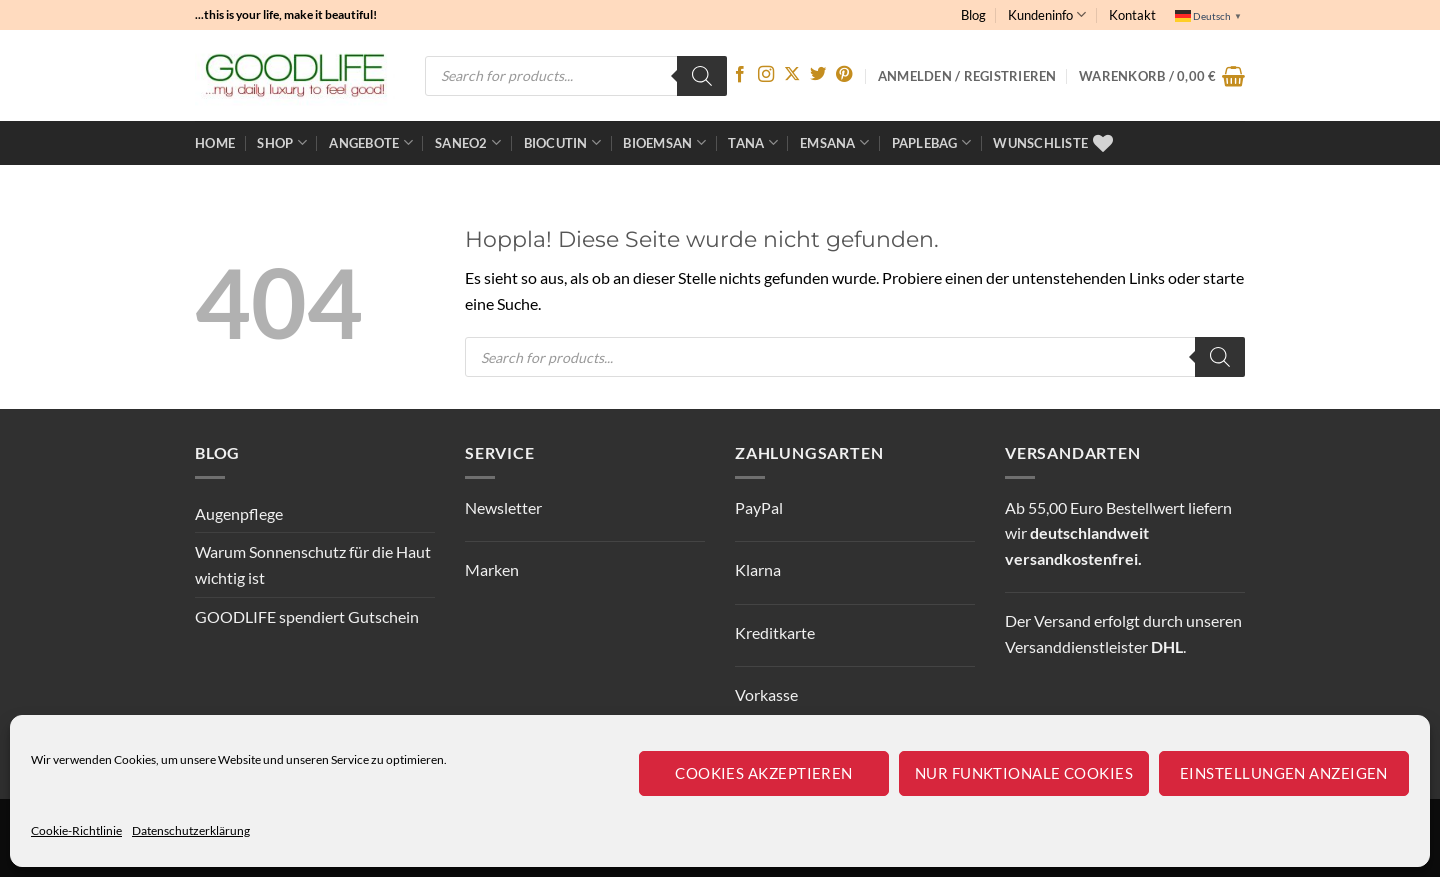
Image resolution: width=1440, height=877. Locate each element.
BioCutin (563, 142)
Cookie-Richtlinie (76, 830)
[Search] (702, 76)
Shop (281, 142)
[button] (1162, 76)
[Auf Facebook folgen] (740, 75)
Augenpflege (239, 513)
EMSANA (834, 142)
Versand (1062, 620)
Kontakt (1132, 15)
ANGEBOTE (371, 142)
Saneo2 (468, 142)
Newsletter (503, 507)
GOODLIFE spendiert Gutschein (307, 616)
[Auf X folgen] (792, 75)
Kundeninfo (1047, 14)
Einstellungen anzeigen (1284, 773)
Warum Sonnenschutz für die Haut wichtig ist (313, 564)
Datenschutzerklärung (191, 830)
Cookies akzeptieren (764, 773)
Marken (492, 569)
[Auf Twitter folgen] (818, 75)
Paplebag (932, 142)
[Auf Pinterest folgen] (844, 75)
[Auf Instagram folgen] (766, 75)
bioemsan (664, 142)
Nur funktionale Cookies (1024, 773)
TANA (752, 142)
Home (215, 143)
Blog (973, 15)
